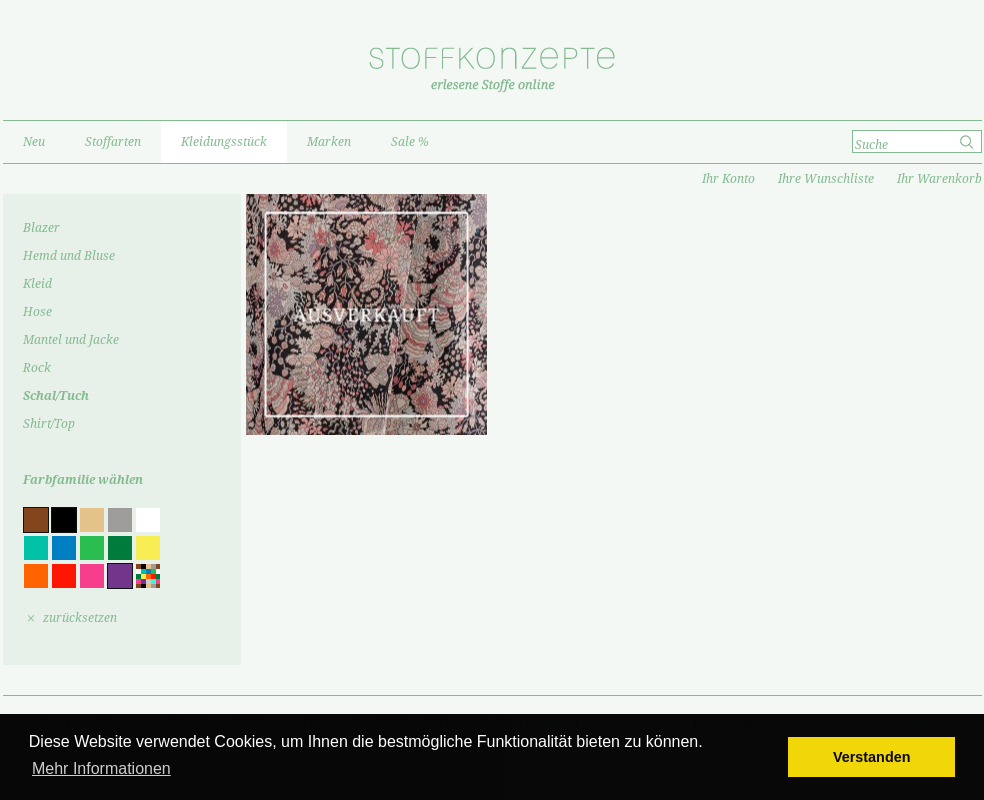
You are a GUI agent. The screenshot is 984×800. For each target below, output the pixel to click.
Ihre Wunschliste (826, 179)
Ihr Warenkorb (939, 179)
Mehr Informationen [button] (101, 768)
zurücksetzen (80, 618)
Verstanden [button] (872, 757)
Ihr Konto (728, 179)
